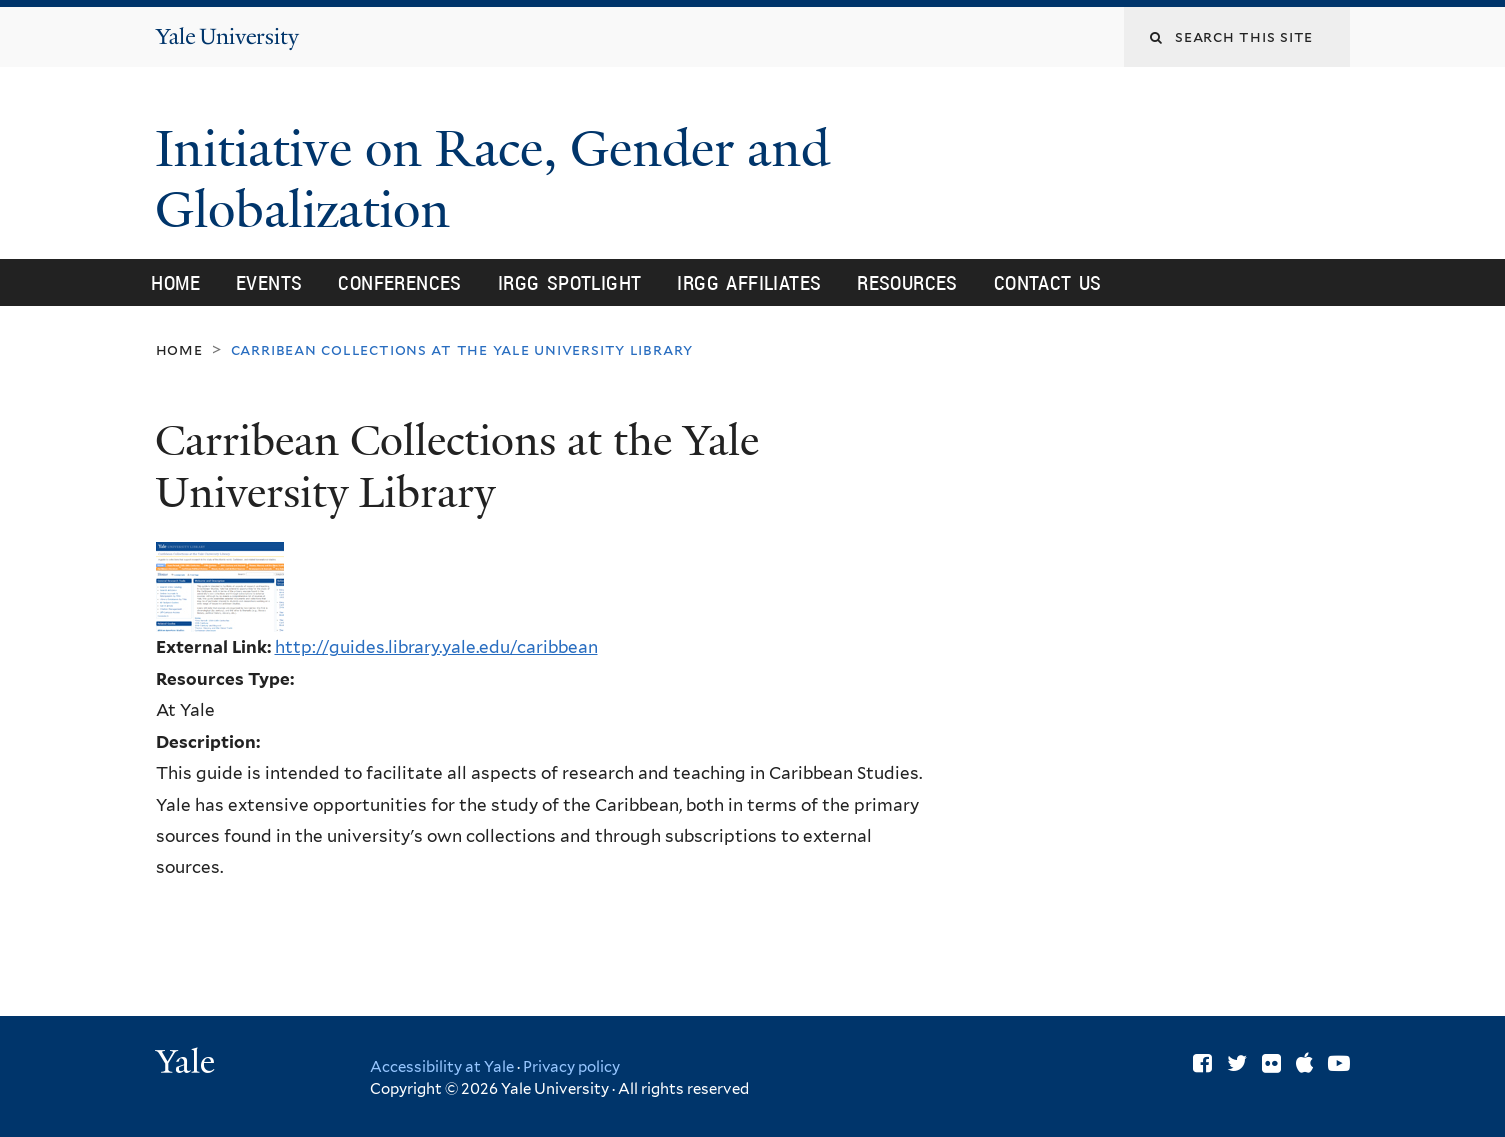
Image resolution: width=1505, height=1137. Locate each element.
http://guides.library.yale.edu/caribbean (436, 647)
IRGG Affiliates (749, 282)
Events (269, 282)
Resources (907, 282)
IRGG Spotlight (570, 282)
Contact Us (1048, 282)
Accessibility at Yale (442, 1067)
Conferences (399, 282)
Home (175, 282)
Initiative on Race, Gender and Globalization (492, 179)
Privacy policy (571, 1067)
